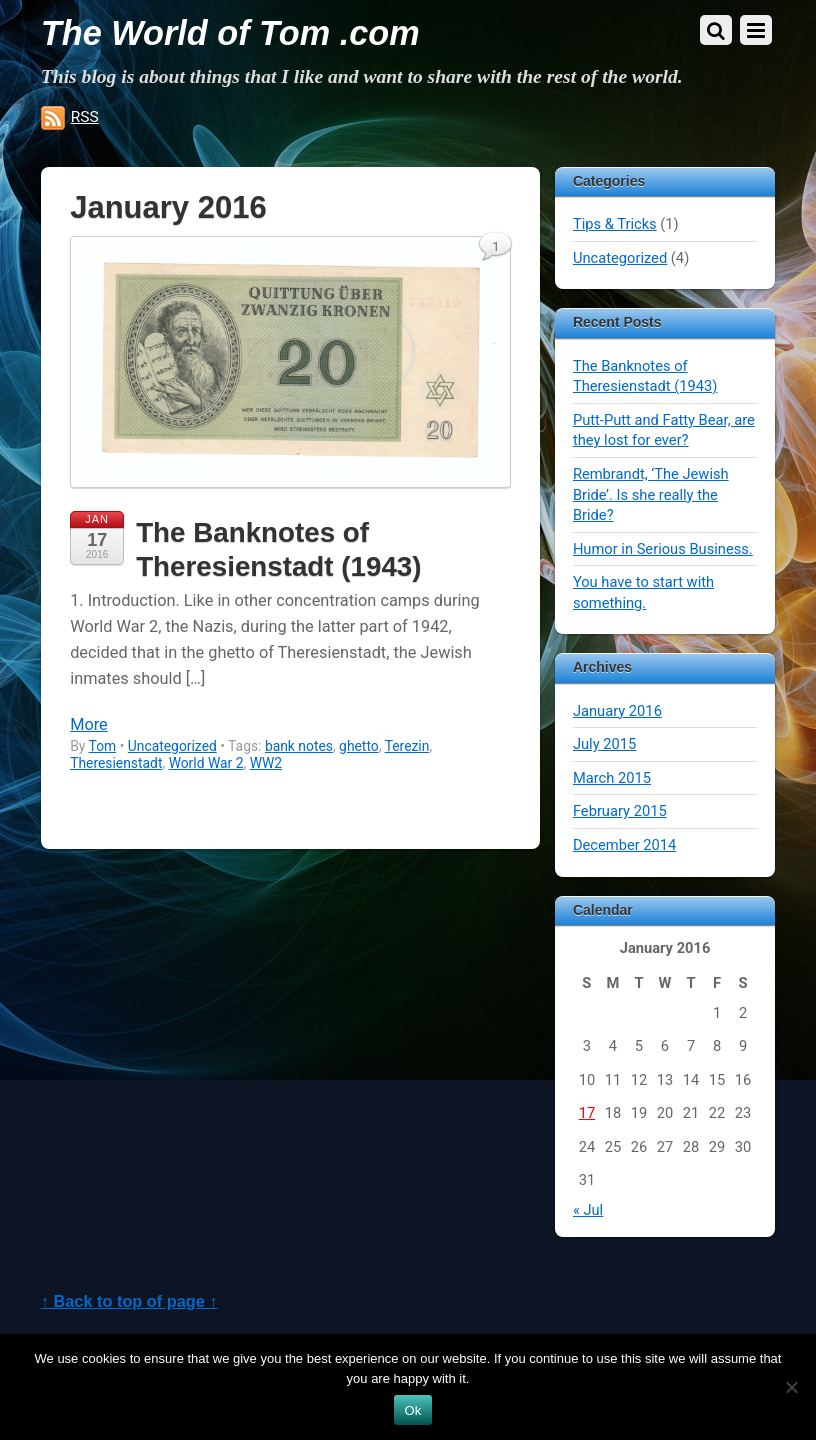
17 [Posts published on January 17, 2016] (587, 1113)
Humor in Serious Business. (663, 549)
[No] (791, 1387)
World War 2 (206, 763)
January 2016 (617, 711)
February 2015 (620, 811)
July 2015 (604, 744)
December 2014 (624, 845)
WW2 (266, 763)
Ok (412, 1410)
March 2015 (612, 778)
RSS (85, 117)
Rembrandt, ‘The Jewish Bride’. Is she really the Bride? (651, 494)
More (89, 724)
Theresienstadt (116, 763)
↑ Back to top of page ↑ (129, 1301)
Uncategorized (172, 746)
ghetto (359, 746)
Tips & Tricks (615, 224)
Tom (103, 746)
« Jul (588, 1210)
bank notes (299, 746)
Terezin (407, 746)
